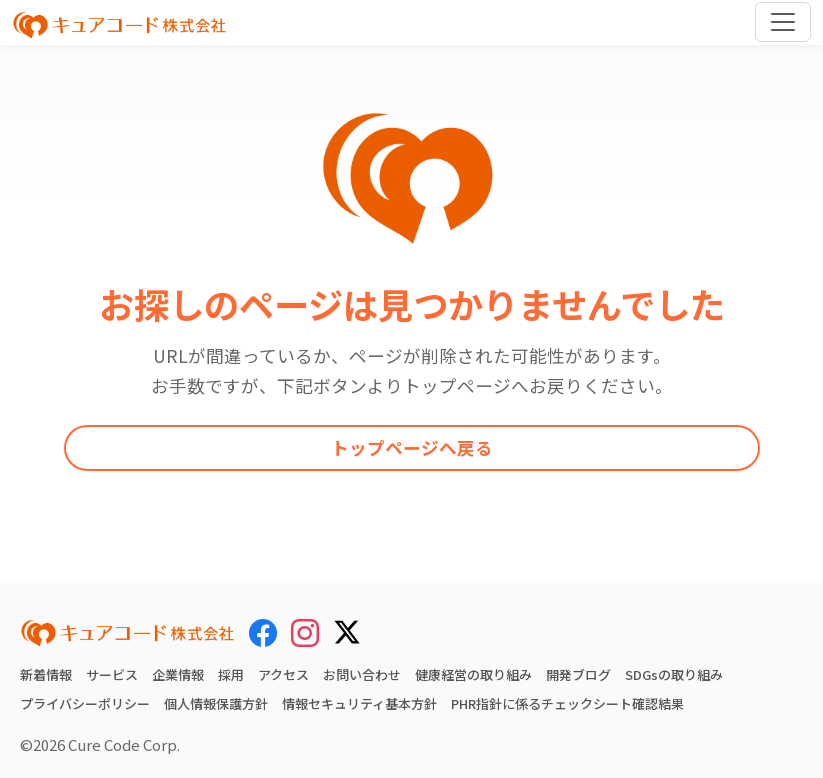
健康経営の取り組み (473, 674)
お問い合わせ (362, 674)
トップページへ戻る (412, 447)
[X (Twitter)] (347, 629)
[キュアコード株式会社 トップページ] (127, 633)
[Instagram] (305, 632)
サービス (112, 674)
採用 (231, 674)
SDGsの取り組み (674, 674)
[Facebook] (263, 632)
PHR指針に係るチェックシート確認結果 (567, 703)
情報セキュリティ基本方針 (359, 703)
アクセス (283, 674)
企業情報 (178, 674)
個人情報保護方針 (216, 703)
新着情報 (46, 674)
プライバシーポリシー (85, 703)
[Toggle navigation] (783, 22)
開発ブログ (578, 674)
